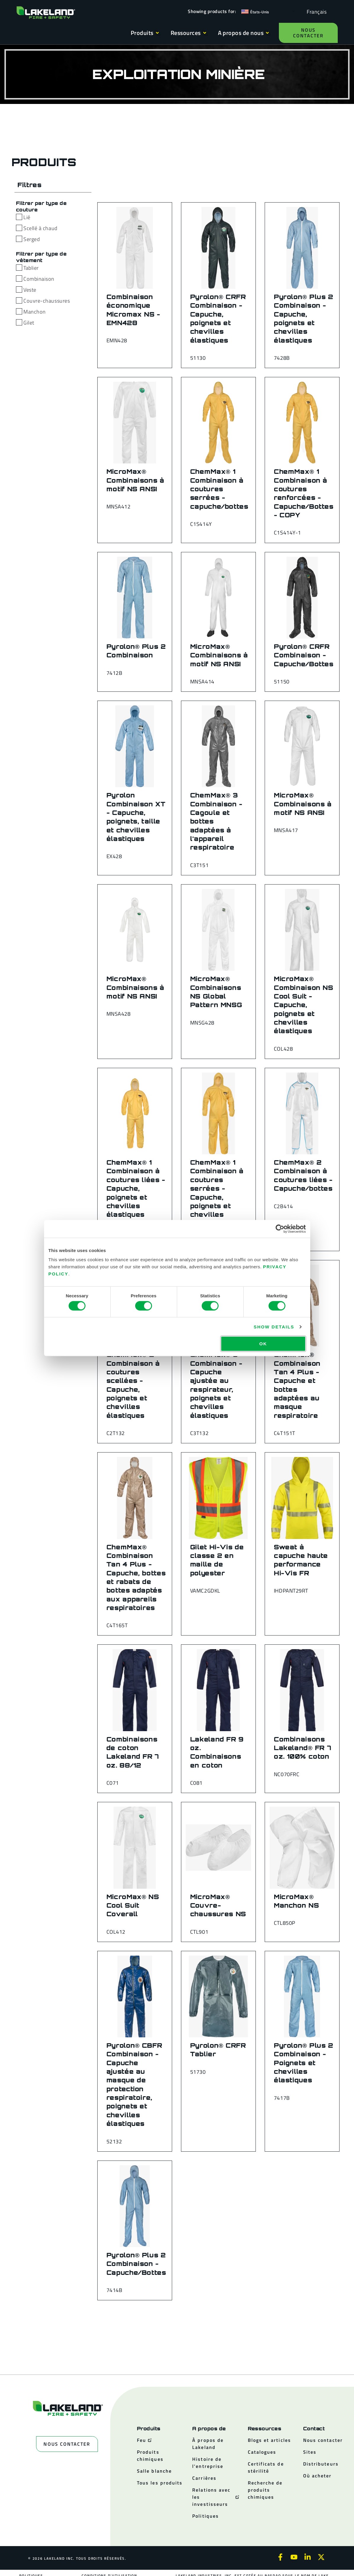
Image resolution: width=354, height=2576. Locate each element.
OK (263, 1343)
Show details (274, 1326)
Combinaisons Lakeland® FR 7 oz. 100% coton (302, 1747)
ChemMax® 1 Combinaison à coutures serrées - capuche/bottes (219, 489)
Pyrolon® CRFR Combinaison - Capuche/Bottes (304, 655)
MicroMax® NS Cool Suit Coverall (132, 1905)
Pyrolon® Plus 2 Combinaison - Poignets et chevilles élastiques (303, 2062)
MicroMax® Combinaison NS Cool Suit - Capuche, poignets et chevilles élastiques (303, 1005)
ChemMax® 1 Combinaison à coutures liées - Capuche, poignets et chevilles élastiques (135, 1188)
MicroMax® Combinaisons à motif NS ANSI (135, 480)
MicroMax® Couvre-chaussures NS (218, 1905)
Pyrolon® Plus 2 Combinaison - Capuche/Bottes (136, 2263)
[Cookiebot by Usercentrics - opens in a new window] (280, 1228)
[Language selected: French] (315, 11)
